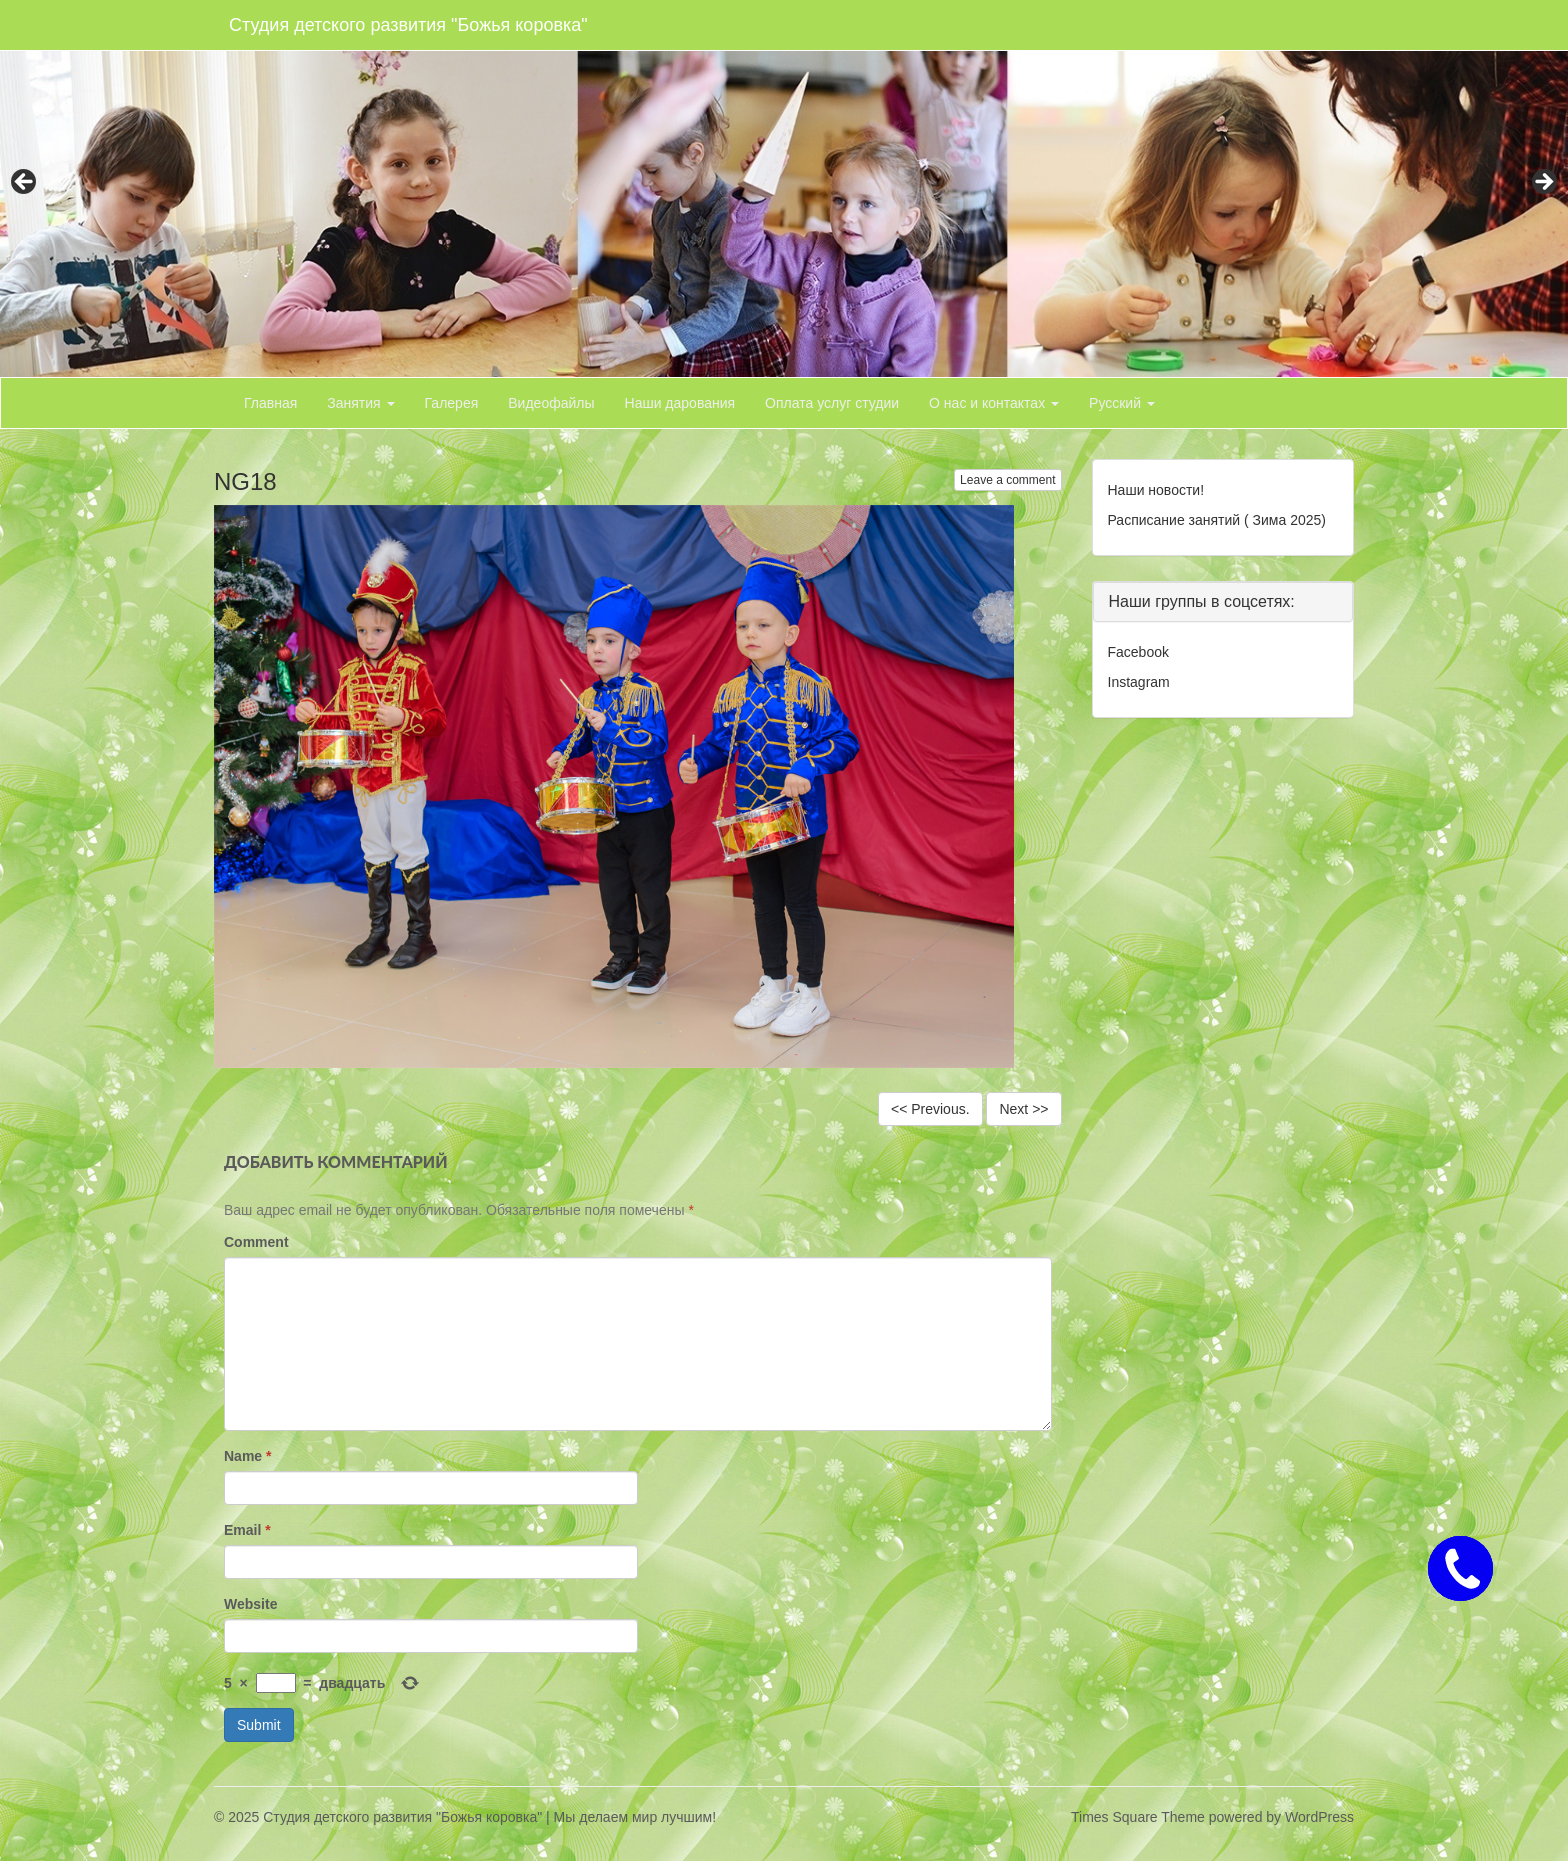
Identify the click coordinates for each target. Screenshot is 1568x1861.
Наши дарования (680, 403)
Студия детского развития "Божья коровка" (408, 25)
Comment (256, 1242)
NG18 (245, 481)
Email (247, 1530)
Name (247, 1456)
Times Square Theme (1138, 1817)
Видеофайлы (551, 403)
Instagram (1139, 682)
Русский (1122, 403)
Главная (270, 403)
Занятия (360, 403)
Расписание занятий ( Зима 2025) (1217, 520)
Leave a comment (1007, 480)
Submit (259, 1725)
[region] (784, 188)
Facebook (1138, 652)
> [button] (1543, 183)
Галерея (452, 403)
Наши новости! (1156, 490)
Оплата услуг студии (832, 403)
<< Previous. (930, 1109)
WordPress (1319, 1817)
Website (250, 1604)
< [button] (25, 183)
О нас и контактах (994, 403)
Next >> (1023, 1109)
